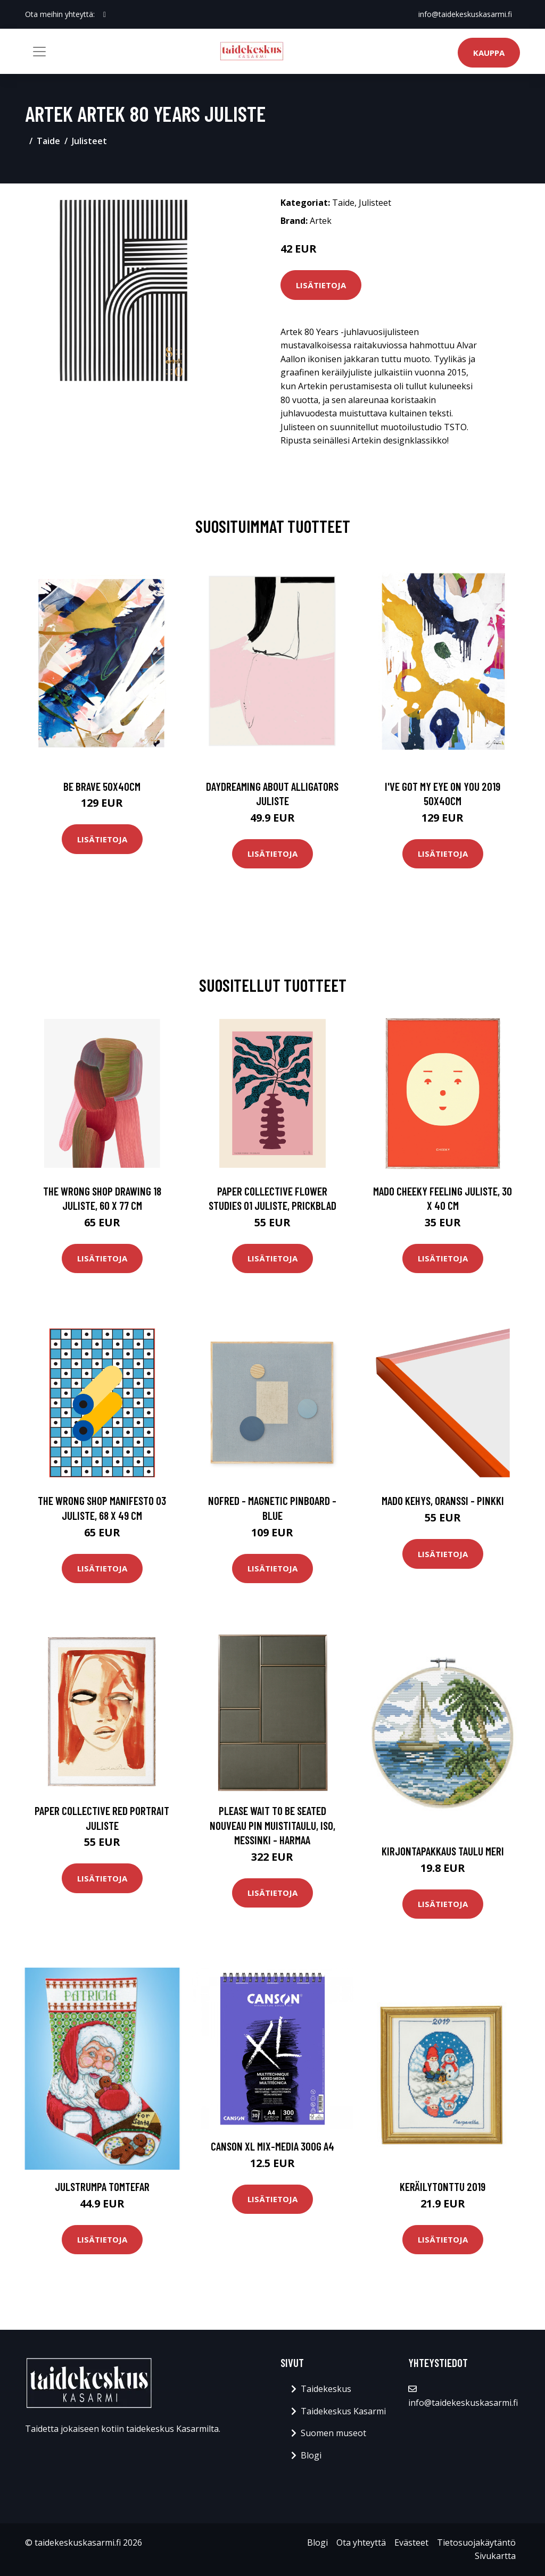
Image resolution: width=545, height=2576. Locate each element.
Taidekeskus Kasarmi (343, 2411)
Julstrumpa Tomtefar (102, 2186)
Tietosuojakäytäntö (476, 2542)
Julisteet (89, 141)
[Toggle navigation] (39, 51)
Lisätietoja (321, 285)
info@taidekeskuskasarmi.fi (464, 14)
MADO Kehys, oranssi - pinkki (443, 1500)
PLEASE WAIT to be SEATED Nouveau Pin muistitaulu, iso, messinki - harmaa (272, 1825)
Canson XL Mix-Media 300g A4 (272, 2146)
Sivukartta (495, 2556)
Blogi (311, 2455)
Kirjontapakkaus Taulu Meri (443, 1851)
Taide (48, 141)
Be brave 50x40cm (102, 786)
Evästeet (411, 2542)
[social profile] (104, 14)
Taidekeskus (326, 2389)
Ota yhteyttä (361, 2542)
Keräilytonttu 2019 (442, 2186)
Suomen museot (333, 2433)
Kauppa (489, 52)
